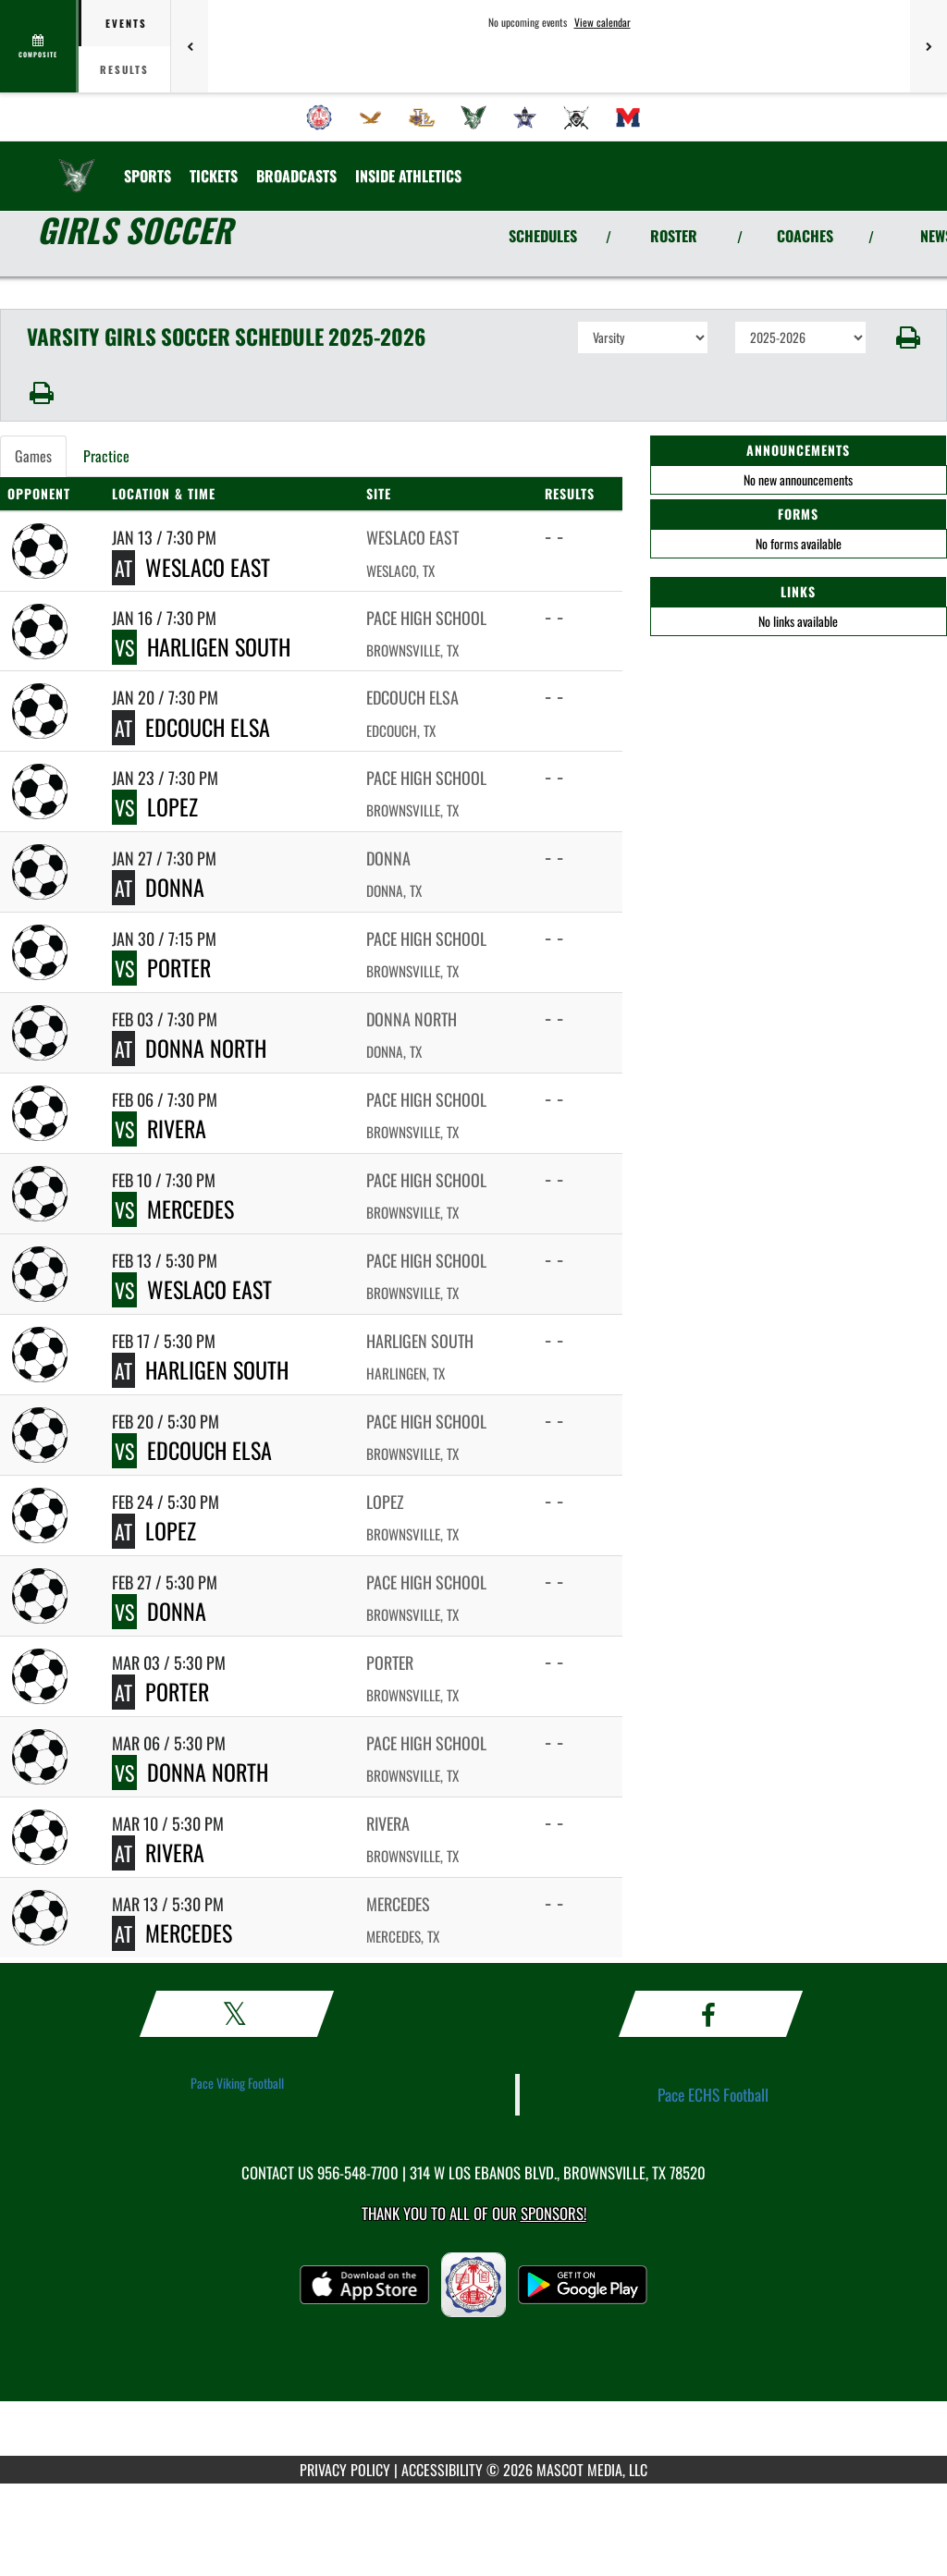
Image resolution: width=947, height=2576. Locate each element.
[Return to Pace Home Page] (77, 164)
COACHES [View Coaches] (805, 236)
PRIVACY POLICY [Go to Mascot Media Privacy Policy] (345, 2470)
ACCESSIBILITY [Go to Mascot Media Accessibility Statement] (442, 2470)
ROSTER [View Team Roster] (673, 236)
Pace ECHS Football (713, 2094)
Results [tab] (124, 69)
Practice (106, 456)
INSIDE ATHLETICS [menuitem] (408, 176)
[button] (906, 337)
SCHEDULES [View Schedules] (543, 236)
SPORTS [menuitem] (147, 176)
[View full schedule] (39, 46)
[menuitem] (319, 117)
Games (33, 456)
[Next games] (928, 46)
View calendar (602, 22)
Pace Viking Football (237, 2082)
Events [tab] (126, 23)
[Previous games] (189, 46)
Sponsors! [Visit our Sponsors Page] (553, 2213)
